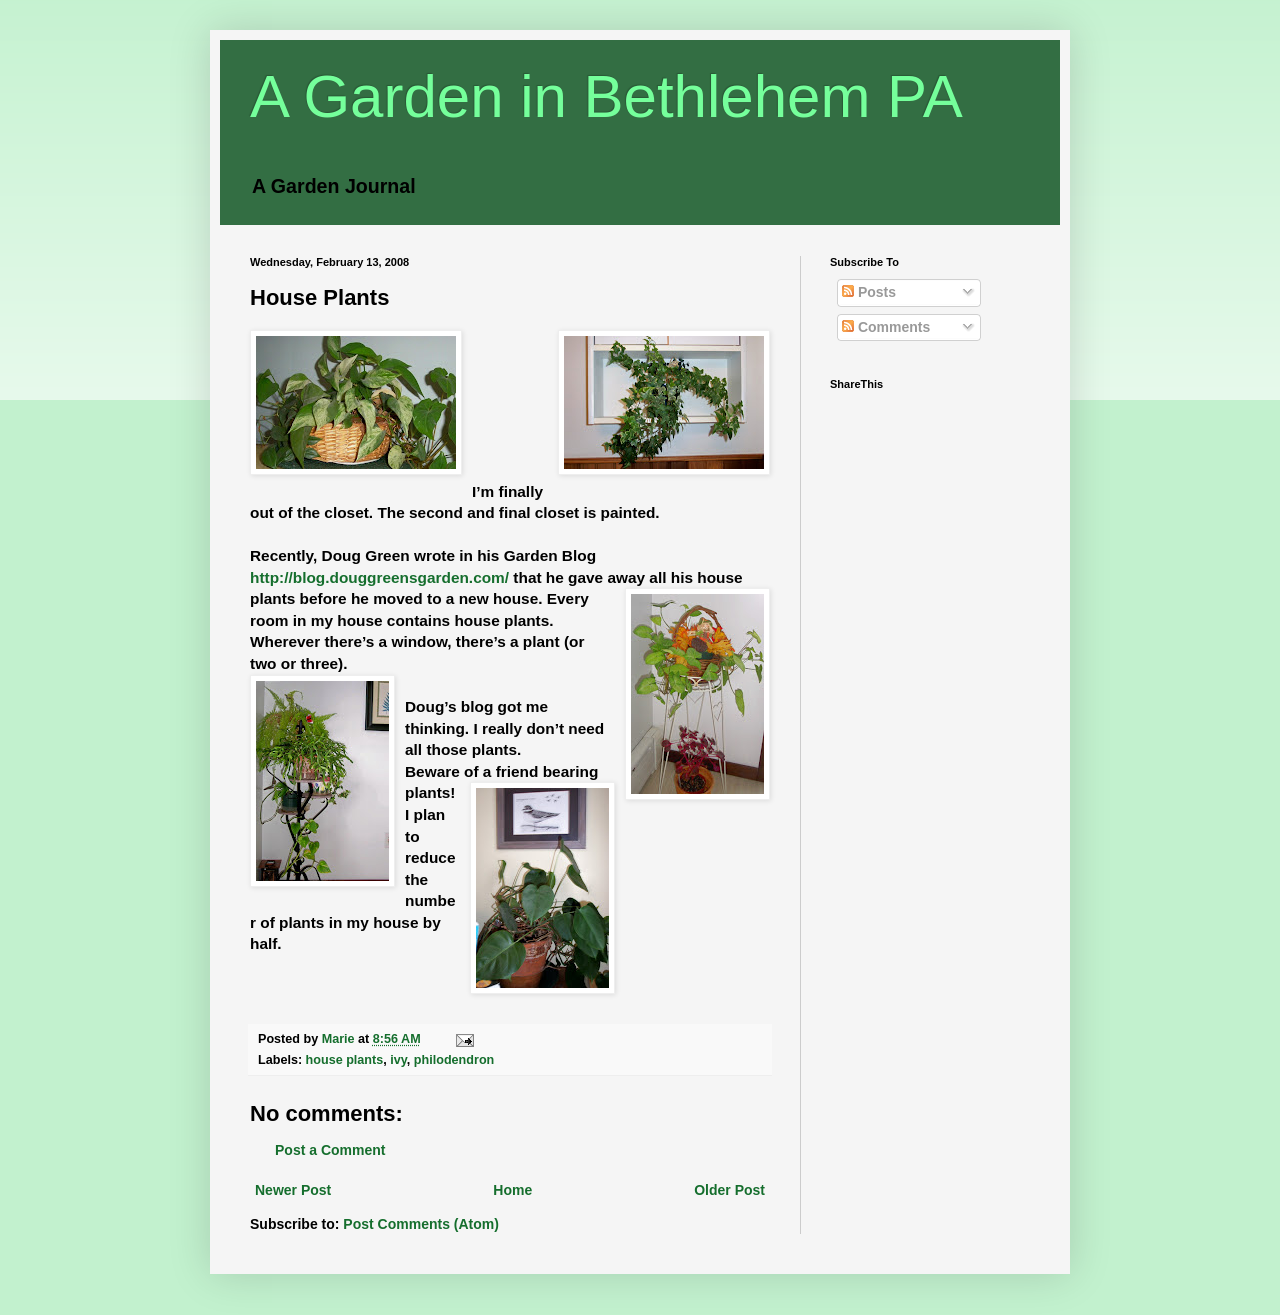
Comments (886, 327)
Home (512, 1190)
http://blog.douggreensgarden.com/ (379, 577)
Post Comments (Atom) (421, 1224)
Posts (869, 292)
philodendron (454, 1060)
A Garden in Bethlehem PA (606, 96)
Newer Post (293, 1190)
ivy (398, 1060)
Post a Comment (330, 1150)
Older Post (729, 1190)
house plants (345, 1060)
